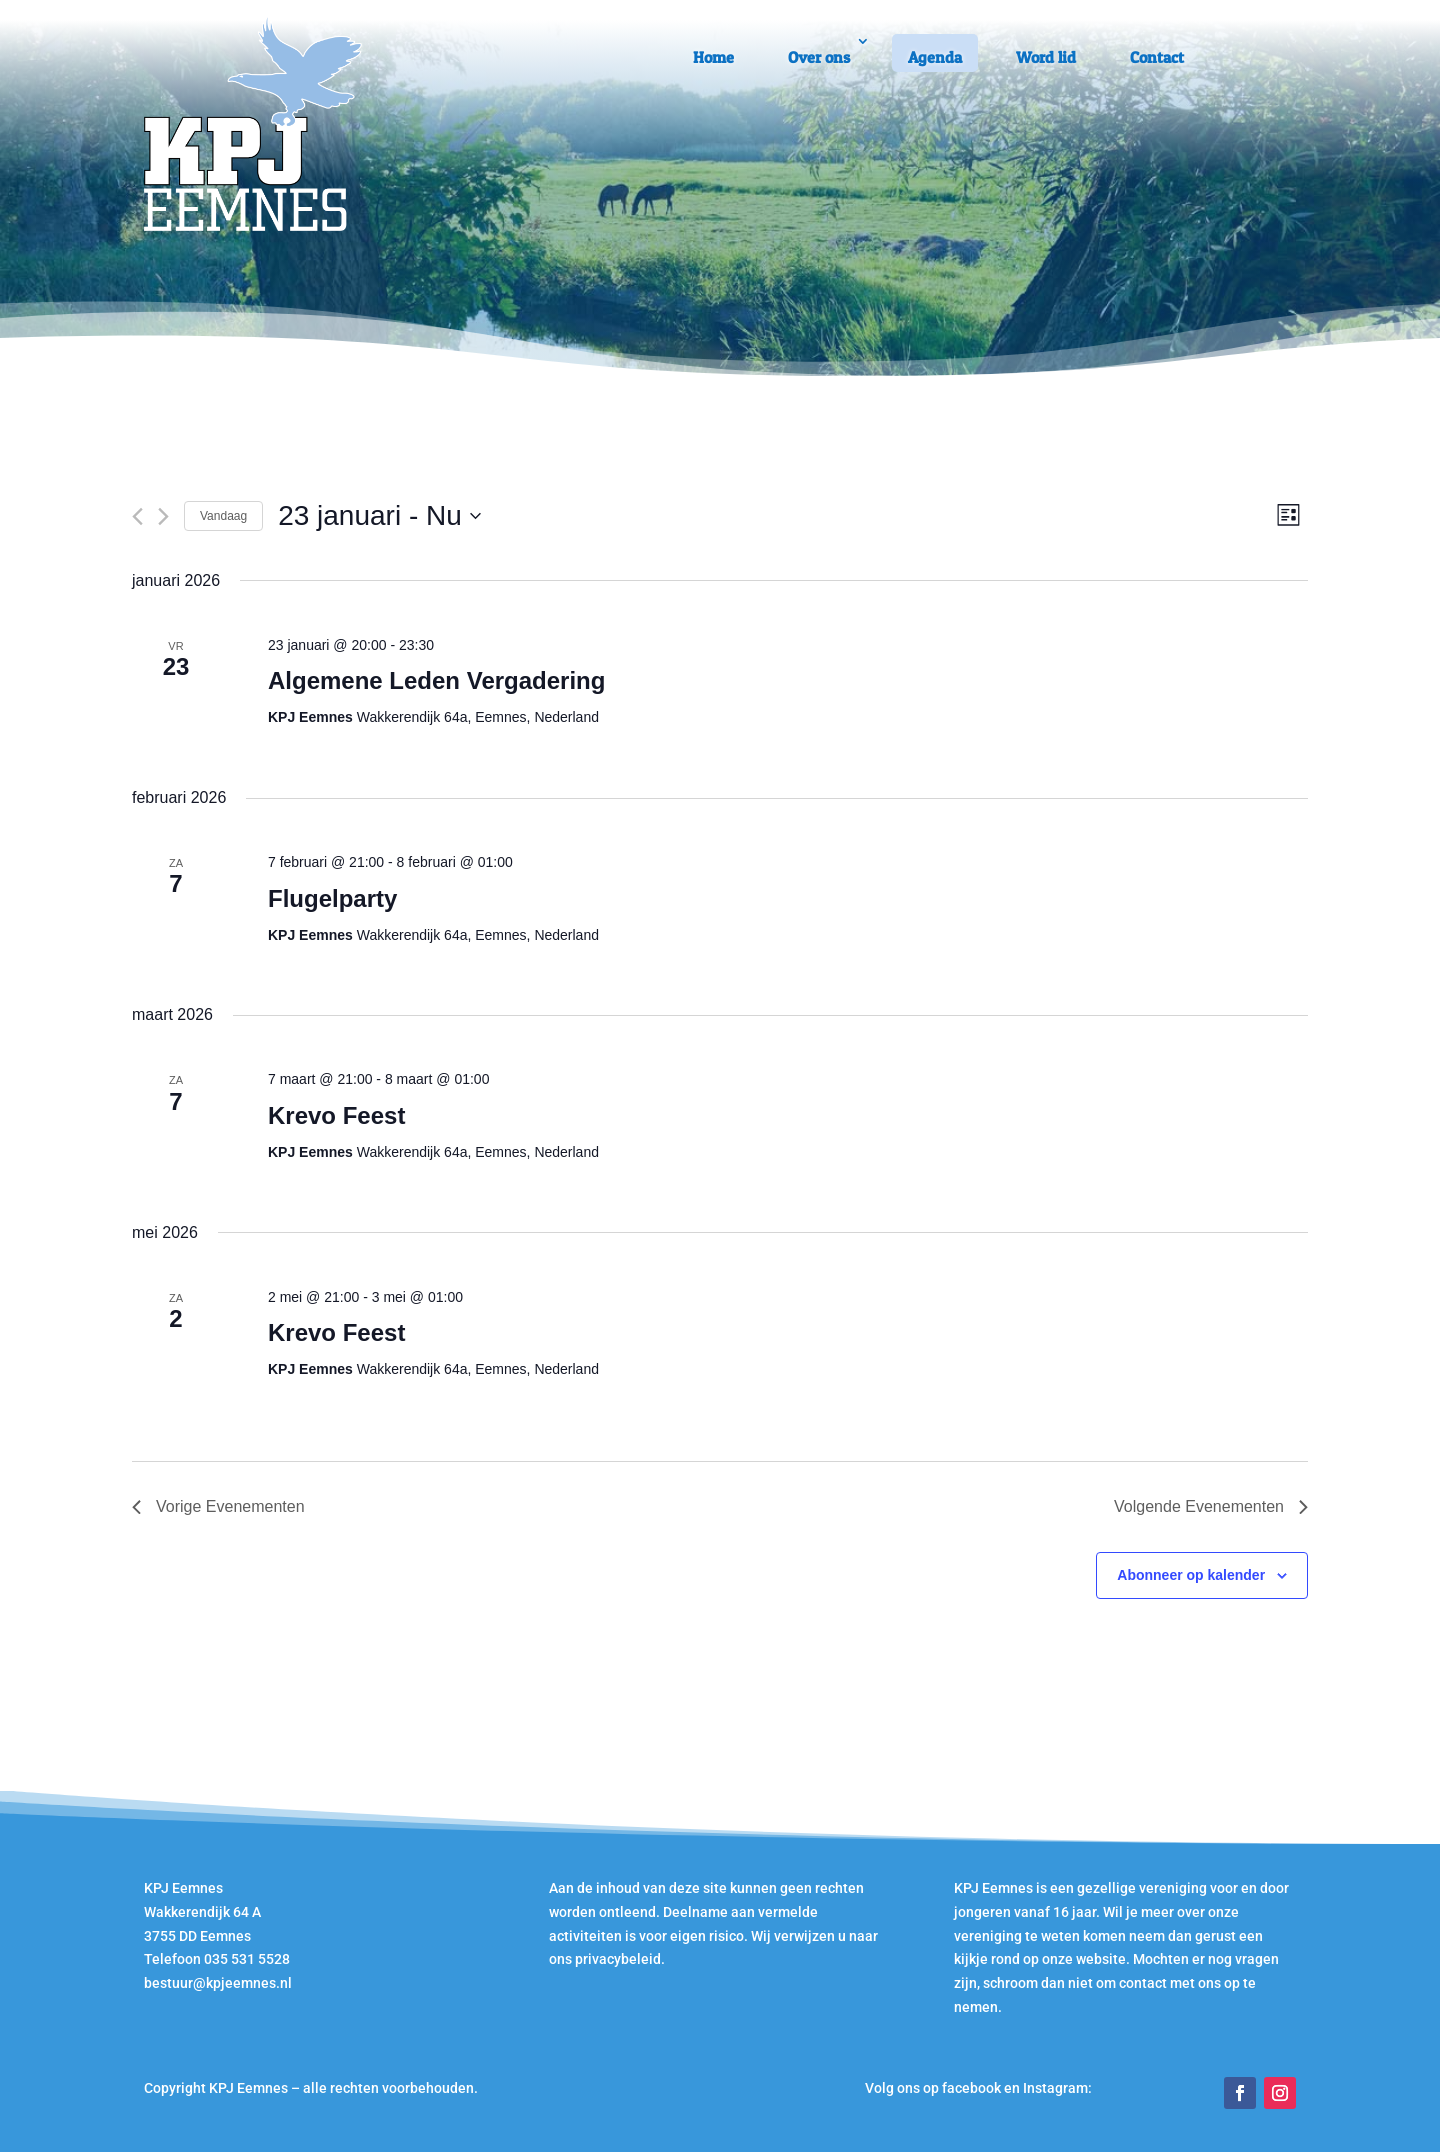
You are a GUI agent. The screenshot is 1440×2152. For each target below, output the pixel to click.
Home (713, 57)
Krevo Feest (336, 1115)
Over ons (819, 57)
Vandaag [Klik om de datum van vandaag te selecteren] (223, 516)
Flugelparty (332, 898)
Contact (1157, 57)
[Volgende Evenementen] (163, 516)
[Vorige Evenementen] (137, 516)
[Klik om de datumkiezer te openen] (379, 516)
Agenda (935, 57)
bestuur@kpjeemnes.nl (218, 1983)
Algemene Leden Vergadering (436, 680)
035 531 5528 (247, 1959)
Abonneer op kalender (1191, 1575)
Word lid (1046, 57)
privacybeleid (618, 1959)
